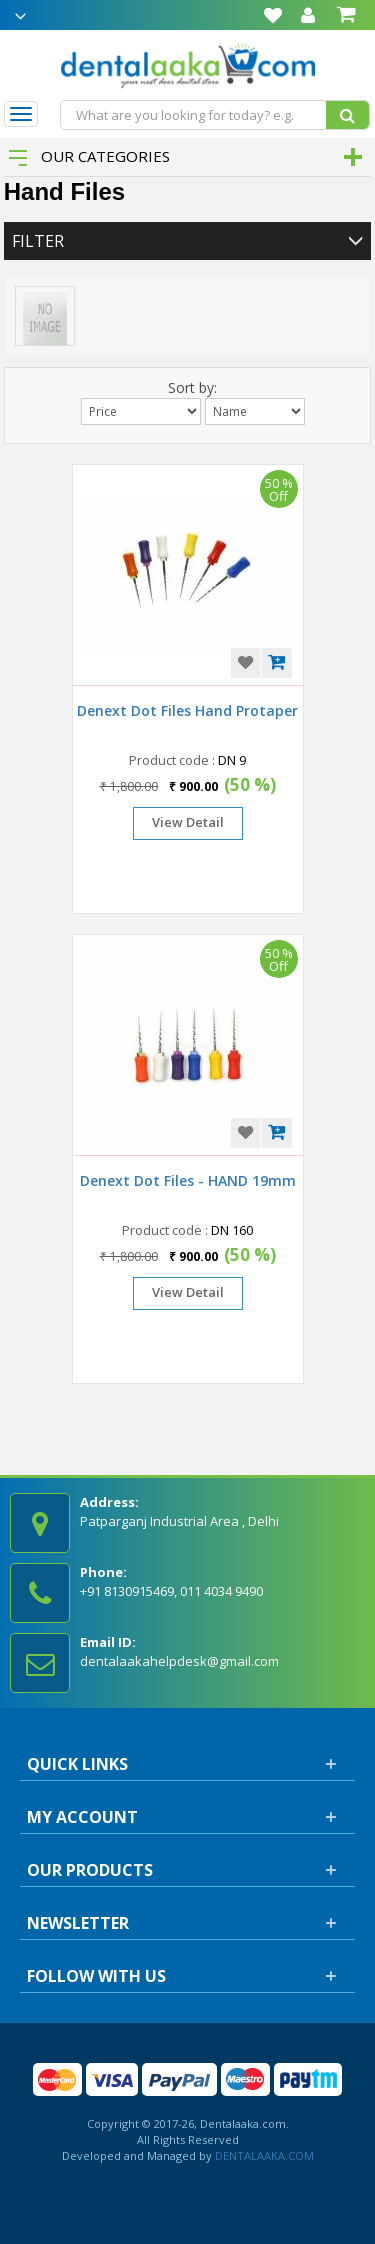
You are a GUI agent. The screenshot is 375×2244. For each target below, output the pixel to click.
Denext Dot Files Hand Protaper (187, 710)
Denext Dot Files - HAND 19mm (188, 1180)
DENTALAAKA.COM (263, 2155)
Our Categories (89, 156)
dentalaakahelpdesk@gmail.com (179, 1661)
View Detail (188, 822)
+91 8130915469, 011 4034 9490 (171, 1591)
